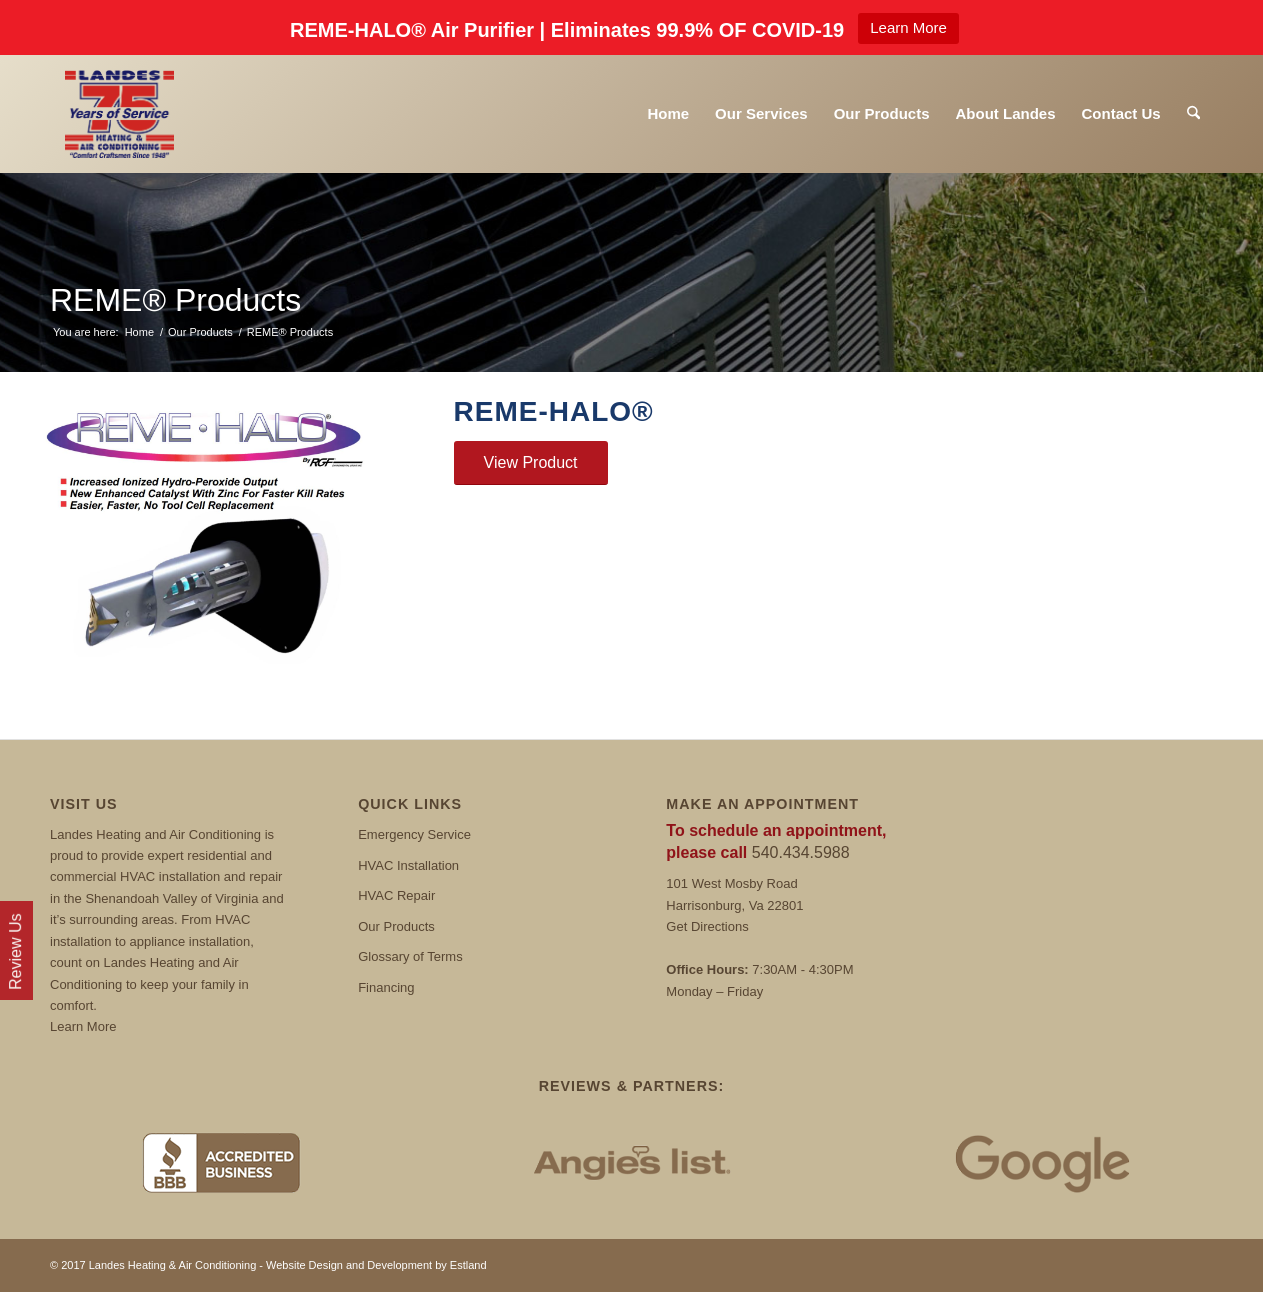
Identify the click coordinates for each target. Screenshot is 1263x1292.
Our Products (396, 926)
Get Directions (707, 926)
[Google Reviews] (1042, 1162)
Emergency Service (414, 834)
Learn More (908, 27)
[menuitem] (668, 114)
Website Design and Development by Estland (376, 1265)
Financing (386, 987)
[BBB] (220, 1162)
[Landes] (119, 114)
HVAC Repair (396, 895)
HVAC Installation (408, 865)
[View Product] (531, 463)
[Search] (1193, 114)
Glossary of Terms (410, 956)
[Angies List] (631, 1162)
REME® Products (175, 300)
